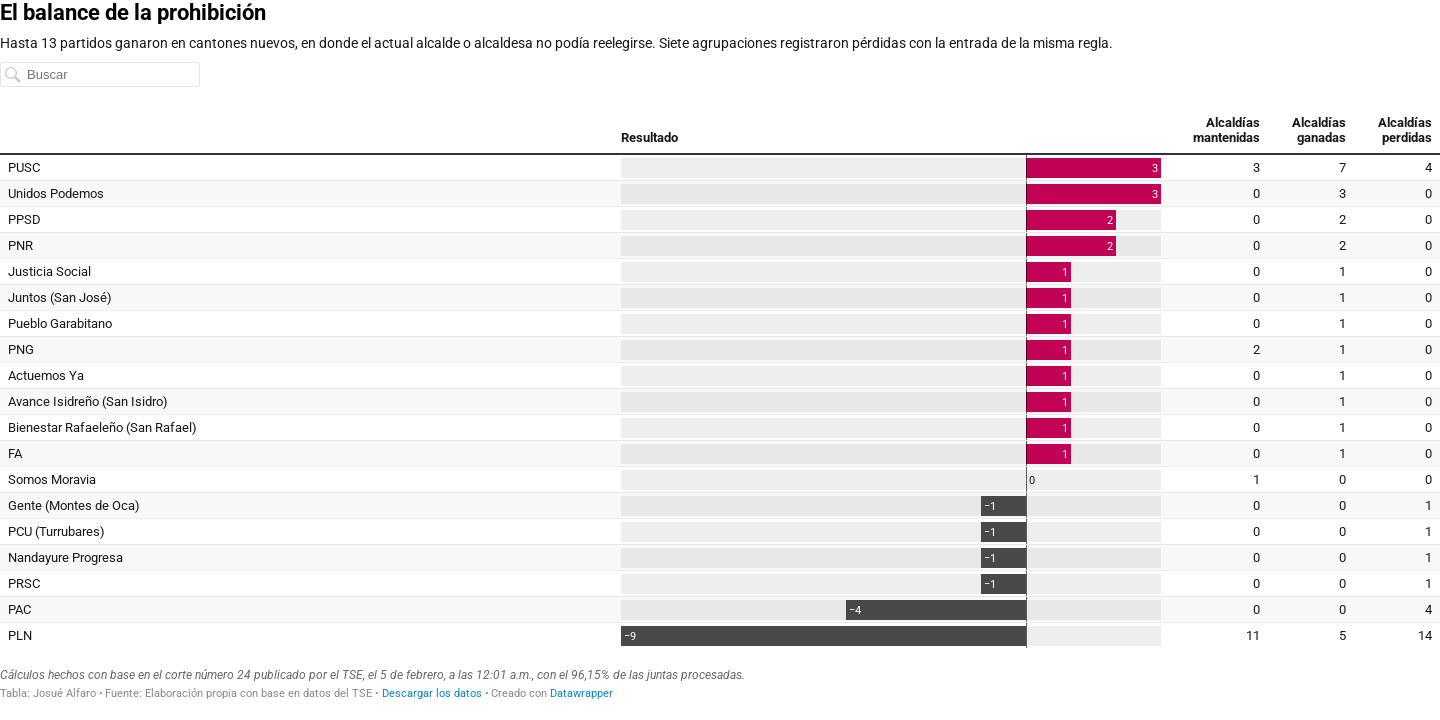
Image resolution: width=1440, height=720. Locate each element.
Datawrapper (581, 693)
